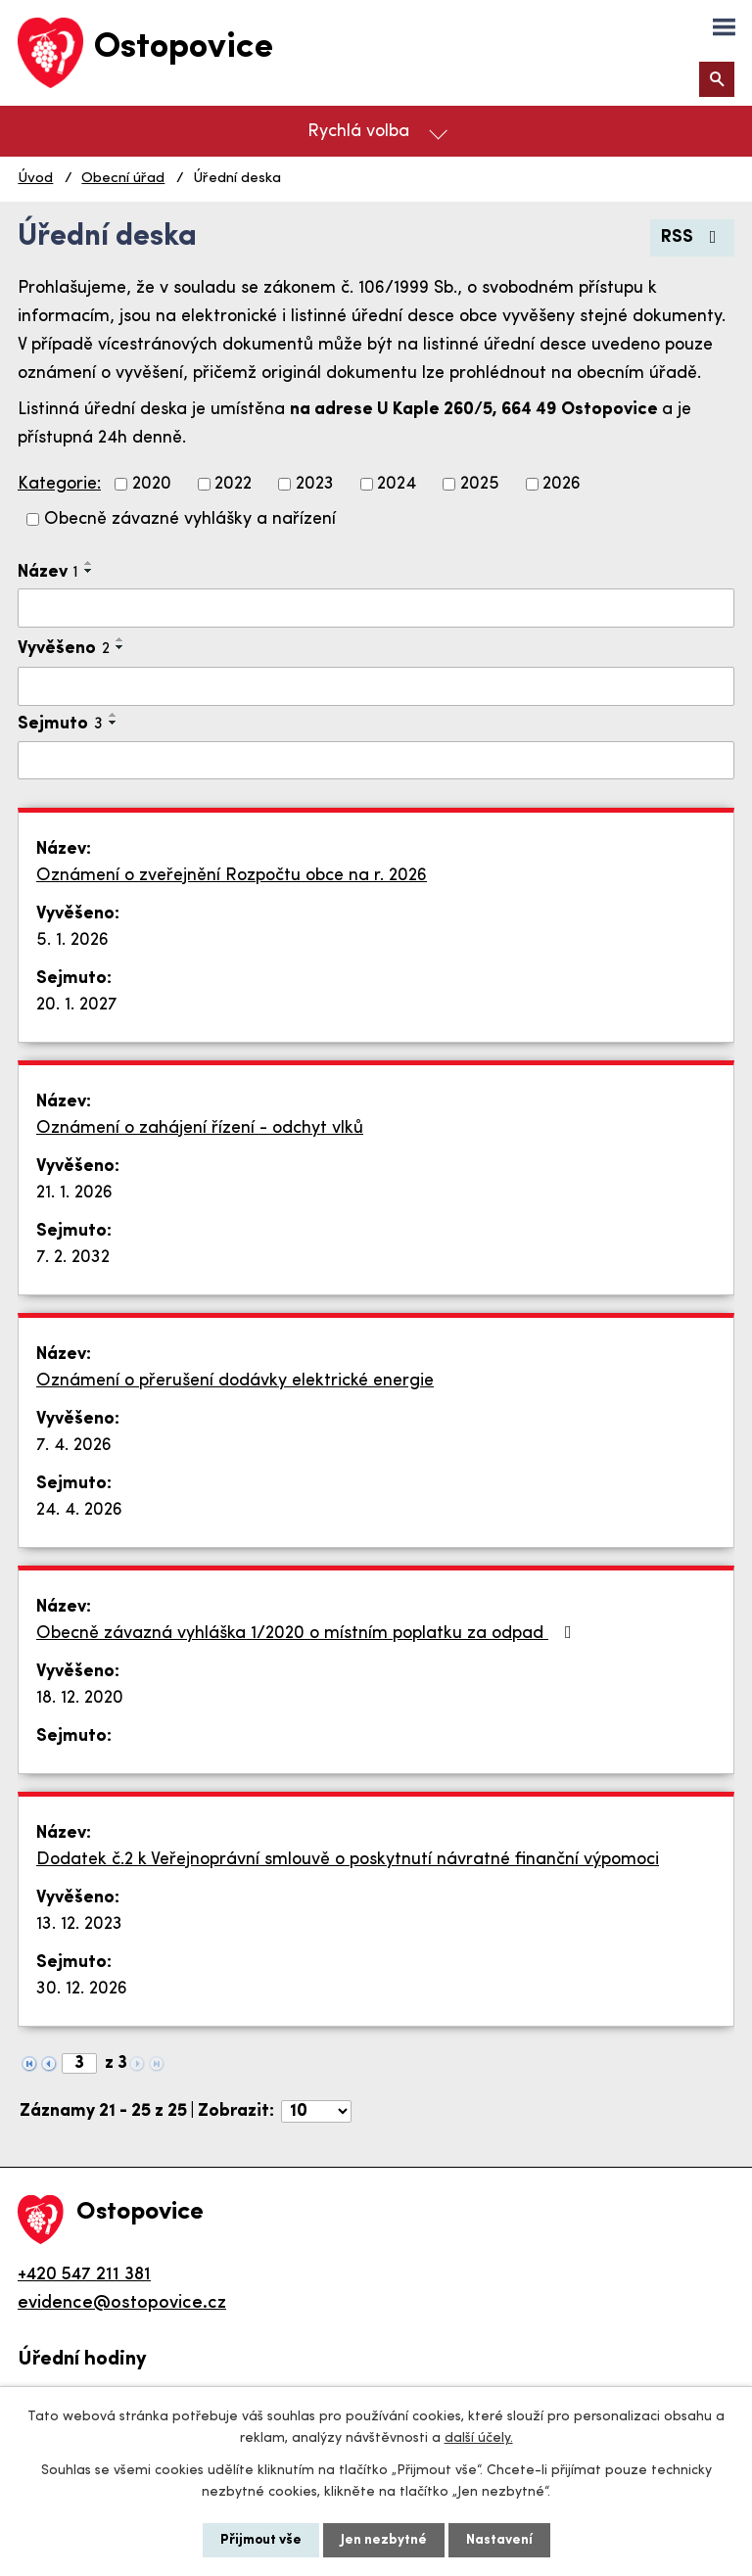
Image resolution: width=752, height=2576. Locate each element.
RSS (693, 237)
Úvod (35, 178)
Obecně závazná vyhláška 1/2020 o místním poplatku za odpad (308, 1633)
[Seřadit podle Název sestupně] (89, 571)
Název (48, 572)
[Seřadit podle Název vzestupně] (89, 563)
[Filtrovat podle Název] (376, 608)
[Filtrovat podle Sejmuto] (376, 760)
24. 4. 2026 (79, 1510)
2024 (396, 484)
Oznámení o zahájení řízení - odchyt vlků (199, 1128)
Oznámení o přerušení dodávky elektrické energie (235, 1381)
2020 (151, 484)
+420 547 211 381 (84, 2275)
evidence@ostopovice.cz (122, 2303)
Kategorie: (59, 484)
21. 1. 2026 (74, 1193)
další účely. (479, 2438)
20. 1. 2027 (77, 1005)
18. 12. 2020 (79, 1698)
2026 (561, 484)
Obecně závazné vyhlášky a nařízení (190, 519)
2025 (479, 484)
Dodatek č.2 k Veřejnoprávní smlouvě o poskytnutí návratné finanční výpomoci (347, 1859)
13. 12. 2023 (79, 1924)
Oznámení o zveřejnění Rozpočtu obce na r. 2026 (231, 875)
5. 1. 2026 (72, 940)
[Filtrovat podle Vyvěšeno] (376, 686)
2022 (233, 484)
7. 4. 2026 (74, 1445)
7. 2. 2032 (73, 1257)
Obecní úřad (122, 178)
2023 (315, 484)
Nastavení (499, 2540)
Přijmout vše (261, 2540)
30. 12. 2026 (81, 1989)
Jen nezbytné (384, 2540)
